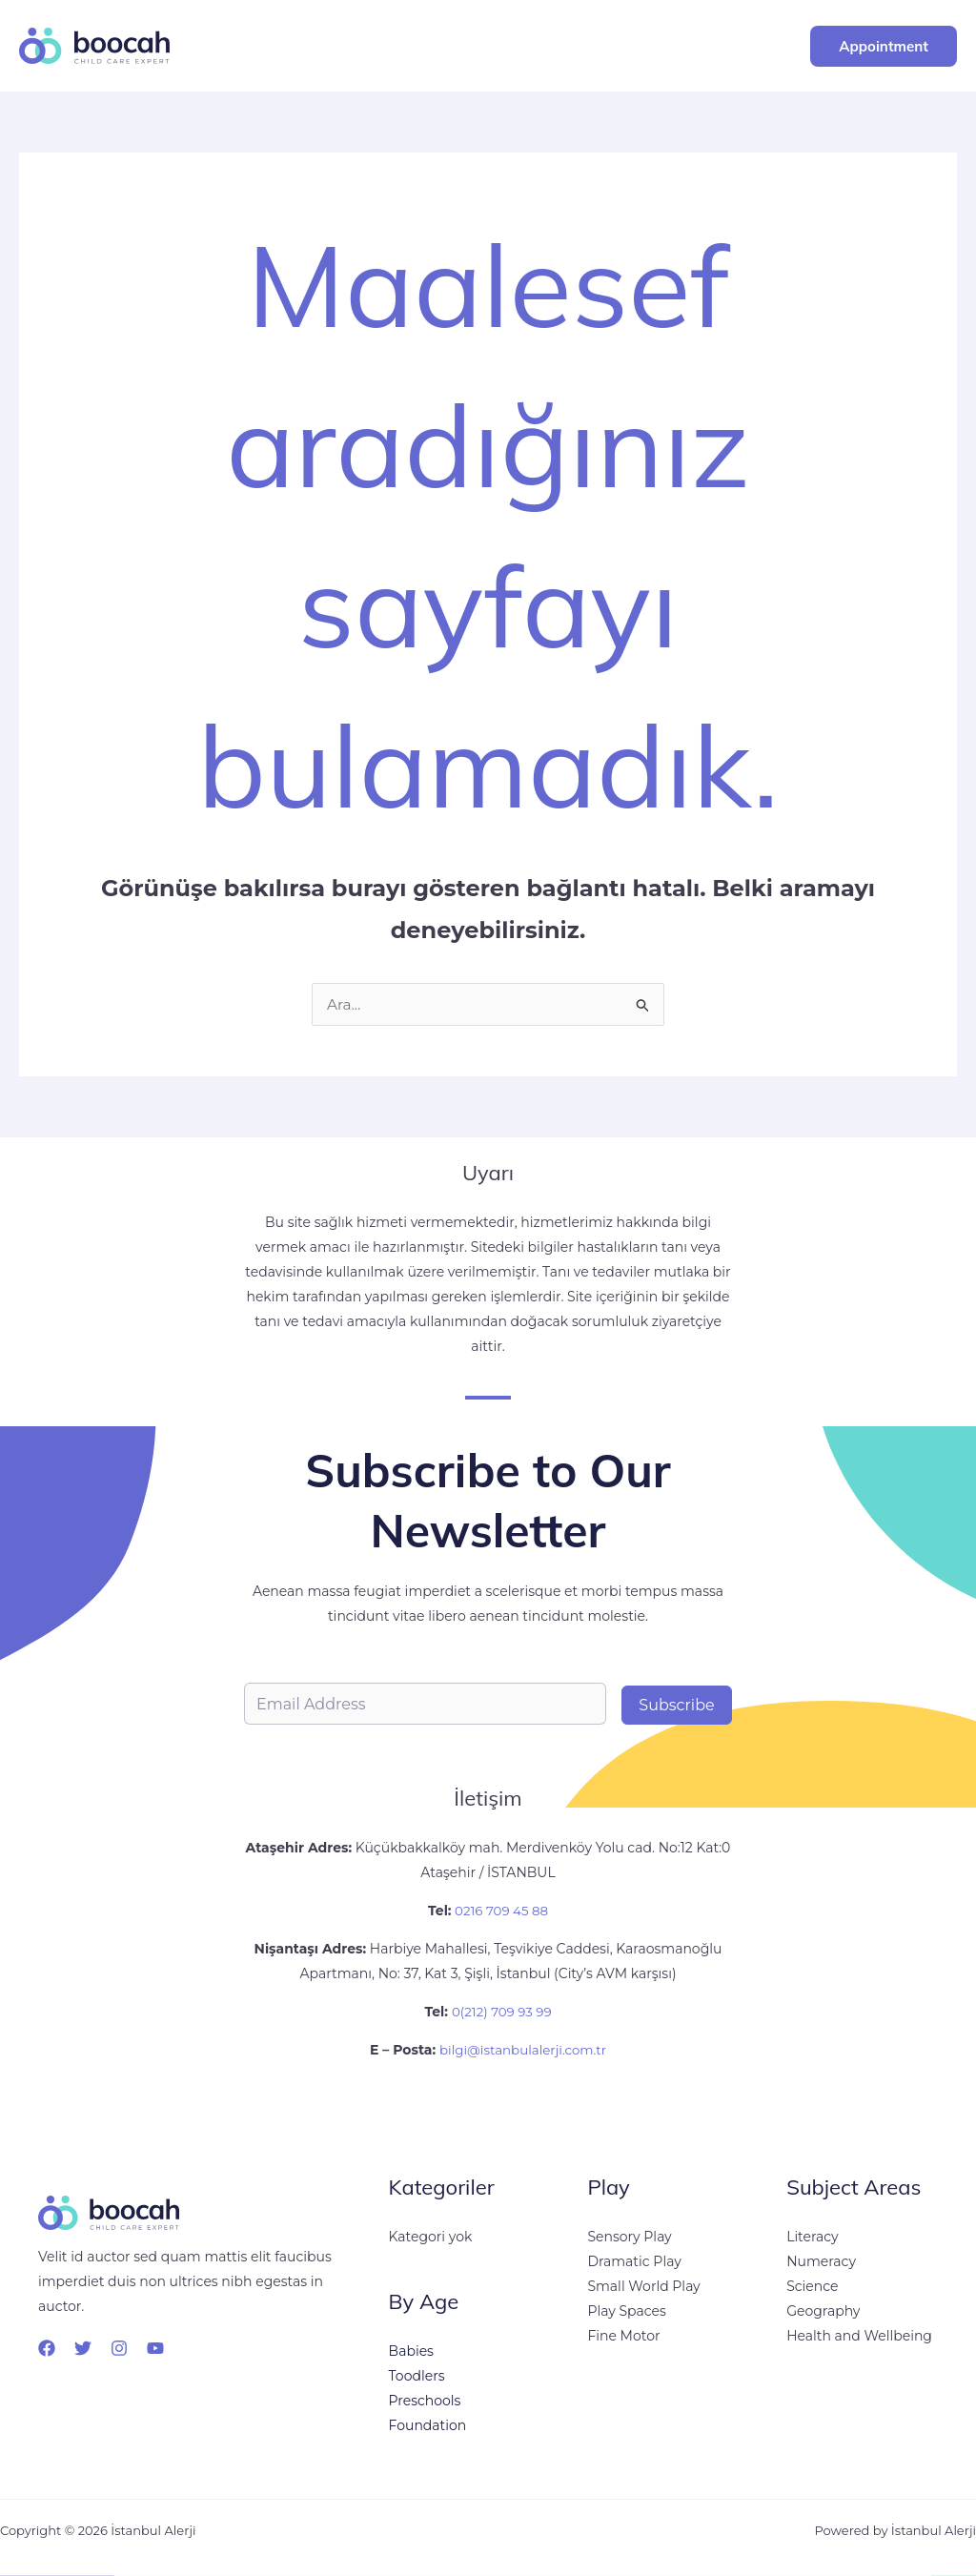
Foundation (428, 2425)
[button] (883, 46)
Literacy (812, 2236)
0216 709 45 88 (499, 1910)
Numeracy (821, 2261)
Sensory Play (629, 2236)
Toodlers (417, 2375)
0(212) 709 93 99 (502, 2011)
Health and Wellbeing (859, 2335)
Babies (411, 2351)
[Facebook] (46, 2348)
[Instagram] (119, 2348)
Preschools (425, 2400)
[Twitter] (83, 2348)
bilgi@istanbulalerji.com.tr (523, 2049)
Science (812, 2286)
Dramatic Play (634, 2261)
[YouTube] (155, 2348)
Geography (823, 2311)
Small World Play (643, 2286)
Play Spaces (626, 2311)
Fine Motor (623, 2335)
